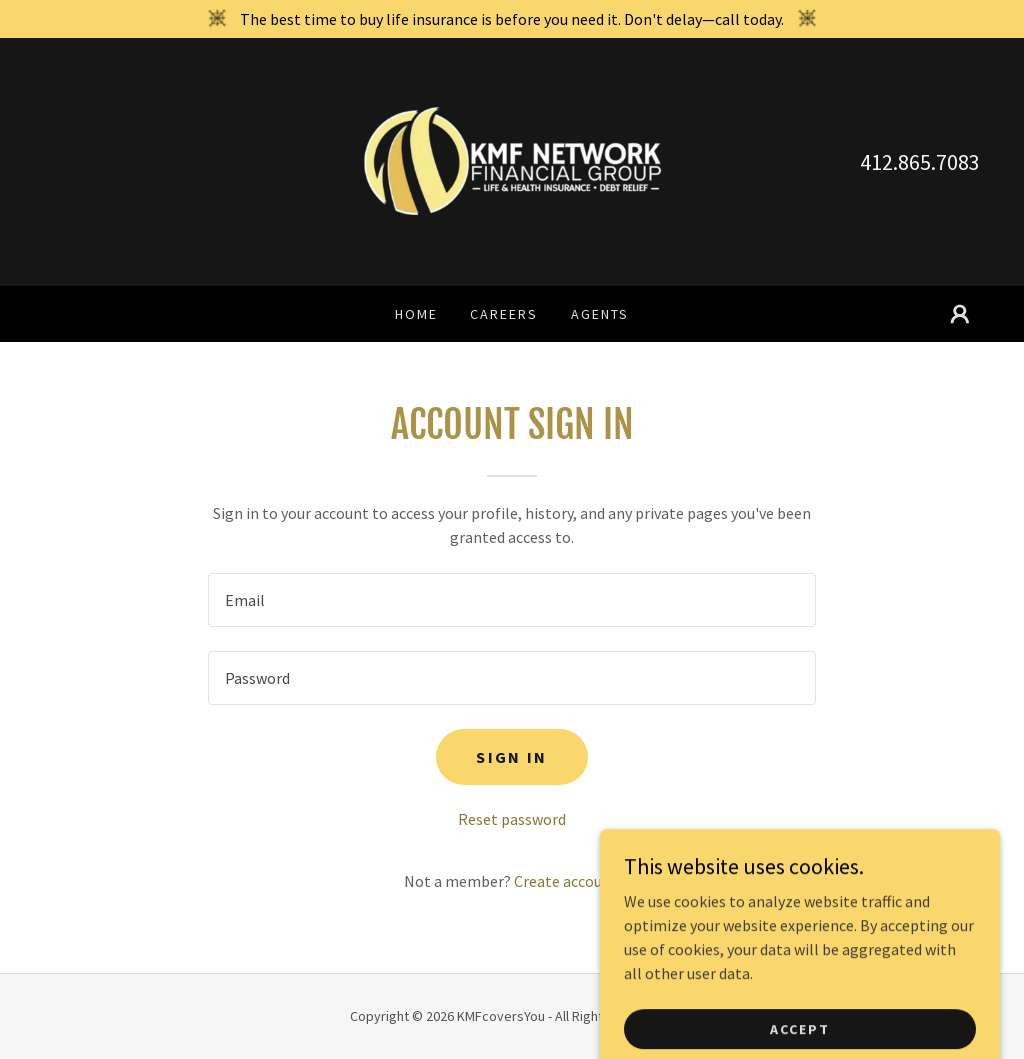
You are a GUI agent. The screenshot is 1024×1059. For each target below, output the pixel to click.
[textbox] (512, 600)
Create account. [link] (567, 881)
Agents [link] (600, 314)
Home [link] (416, 314)
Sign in (511, 757)
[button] (960, 314)
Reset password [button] (512, 819)
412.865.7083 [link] (920, 162)
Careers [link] (504, 314)
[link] (512, 160)
